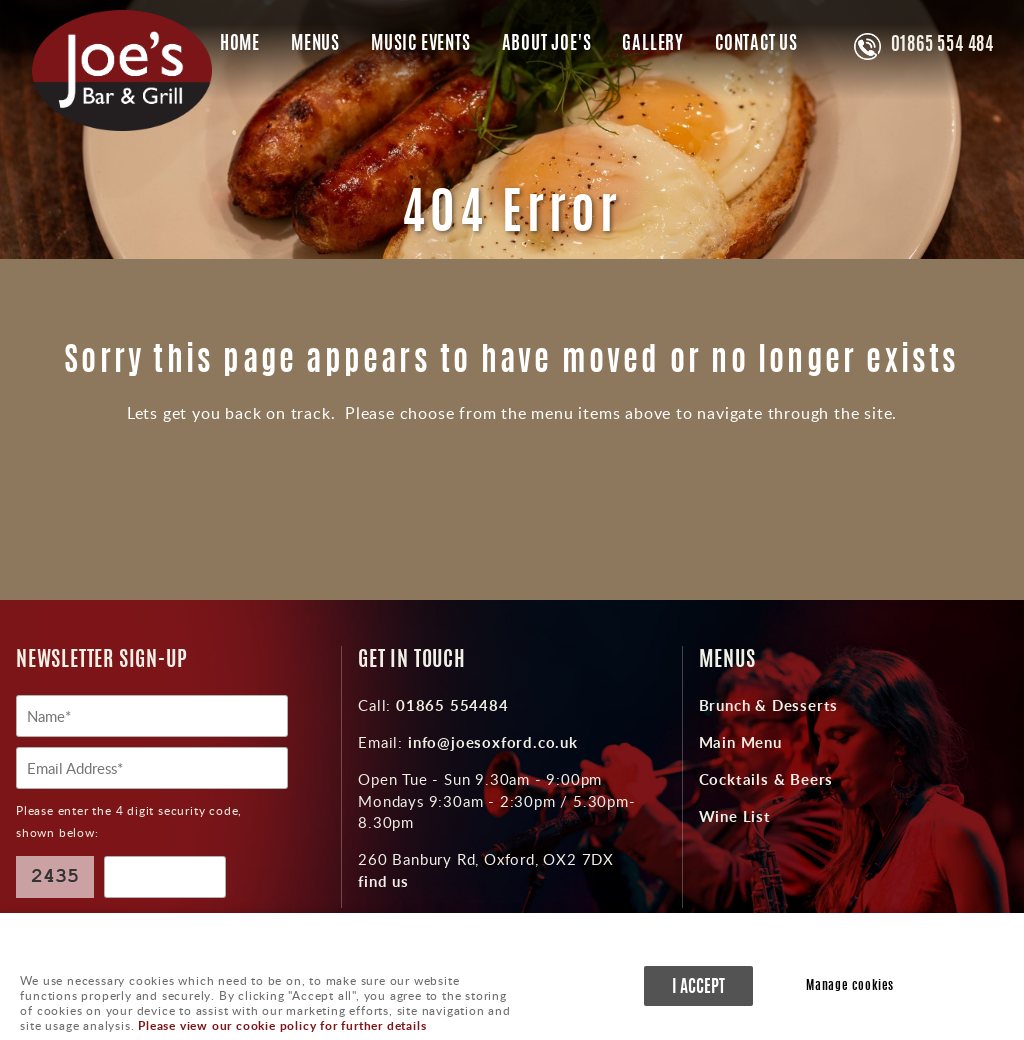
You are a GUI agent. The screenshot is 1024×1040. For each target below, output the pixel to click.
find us (383, 881)
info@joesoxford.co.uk (490, 742)
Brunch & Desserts (769, 705)
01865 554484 (449, 705)
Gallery (653, 45)
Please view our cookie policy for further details (282, 1025)
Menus (315, 45)
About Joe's (547, 45)
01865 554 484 (942, 46)
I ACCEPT (698, 987)
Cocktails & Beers (766, 779)
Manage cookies (850, 986)
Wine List (735, 816)
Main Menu (740, 742)
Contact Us (756, 45)
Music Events (421, 45)
